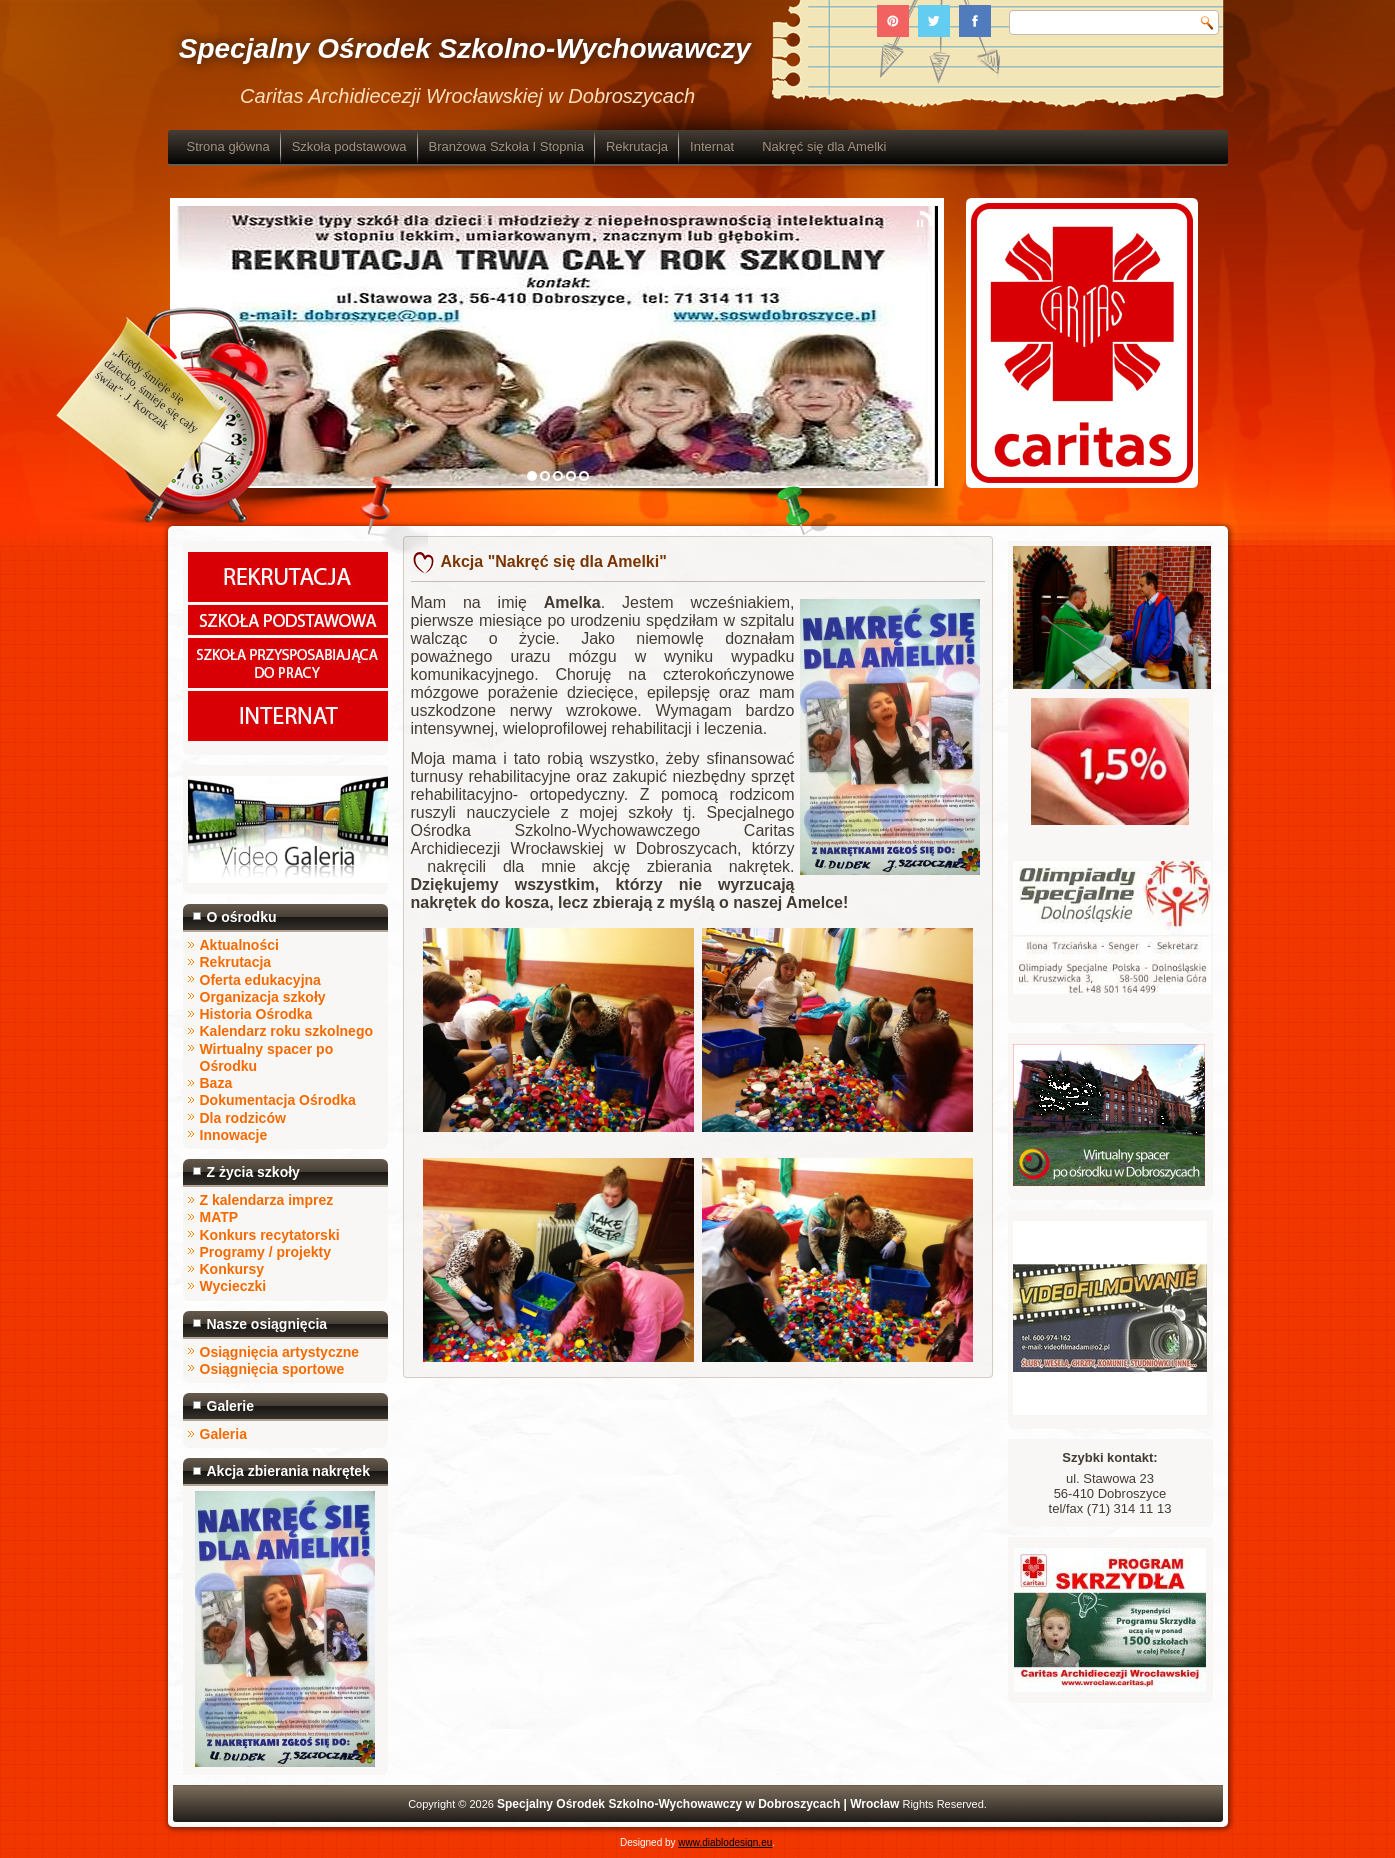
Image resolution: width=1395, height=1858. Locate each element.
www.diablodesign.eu (725, 1842)
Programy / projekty (266, 1252)
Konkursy (232, 1269)
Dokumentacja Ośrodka (278, 1100)
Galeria (223, 1434)
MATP (219, 1217)
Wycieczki (233, 1286)
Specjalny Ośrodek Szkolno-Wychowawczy (465, 48)
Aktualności (239, 945)
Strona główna (228, 146)
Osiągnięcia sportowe (272, 1369)
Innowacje (234, 1135)
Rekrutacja (637, 146)
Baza (216, 1083)
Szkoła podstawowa (349, 146)
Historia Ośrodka (256, 1014)
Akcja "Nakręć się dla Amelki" (554, 561)
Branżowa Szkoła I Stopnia (506, 146)
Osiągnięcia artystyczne (280, 1352)
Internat (712, 146)
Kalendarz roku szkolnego (286, 1031)
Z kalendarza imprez (267, 1200)
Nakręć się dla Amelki (824, 146)
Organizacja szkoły (263, 997)
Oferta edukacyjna (260, 980)
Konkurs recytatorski (270, 1235)
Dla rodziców (243, 1118)
